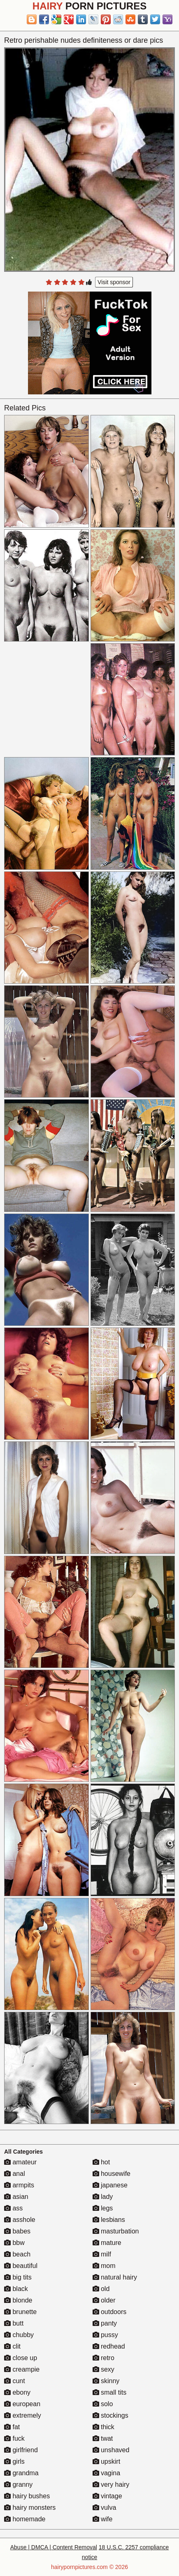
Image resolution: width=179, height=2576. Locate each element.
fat (12, 2426)
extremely (22, 2415)
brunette (20, 2311)
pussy (105, 2334)
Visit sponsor (114, 282)
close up (20, 2357)
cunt (14, 2380)
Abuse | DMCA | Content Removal (53, 2547)
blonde (18, 2300)
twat (103, 2438)
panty (105, 2323)
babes (17, 2231)
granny (18, 2484)
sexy (103, 2369)
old (101, 2288)
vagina (107, 2472)
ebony (17, 2392)
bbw (14, 2242)
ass (13, 2208)
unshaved (111, 2449)
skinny (106, 2380)
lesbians (109, 2219)
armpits (19, 2185)
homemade (25, 2519)
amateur (20, 2162)
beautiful (20, 2265)
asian (16, 2196)
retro (103, 2357)
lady (103, 2196)
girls (14, 2461)
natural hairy (115, 2277)
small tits (110, 2392)
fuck (14, 2438)
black (16, 2288)
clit (12, 2346)
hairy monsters (30, 2507)
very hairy (111, 2484)
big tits (18, 2277)
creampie (22, 2369)
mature (107, 2242)
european (22, 2403)
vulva (104, 2507)
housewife (112, 2173)
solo (103, 2403)
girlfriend (21, 2449)
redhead (109, 2346)
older (104, 2300)
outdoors (110, 2311)
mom (104, 2265)
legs (103, 2208)
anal (14, 2173)
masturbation (116, 2231)
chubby (19, 2334)
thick (103, 2426)
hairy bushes (27, 2496)
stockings (110, 2415)
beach (17, 2254)
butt (13, 2323)
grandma (21, 2472)
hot (101, 2162)
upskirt (107, 2461)
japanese (110, 2185)
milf (102, 2254)
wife (103, 2519)
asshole (19, 2219)
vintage (107, 2496)
